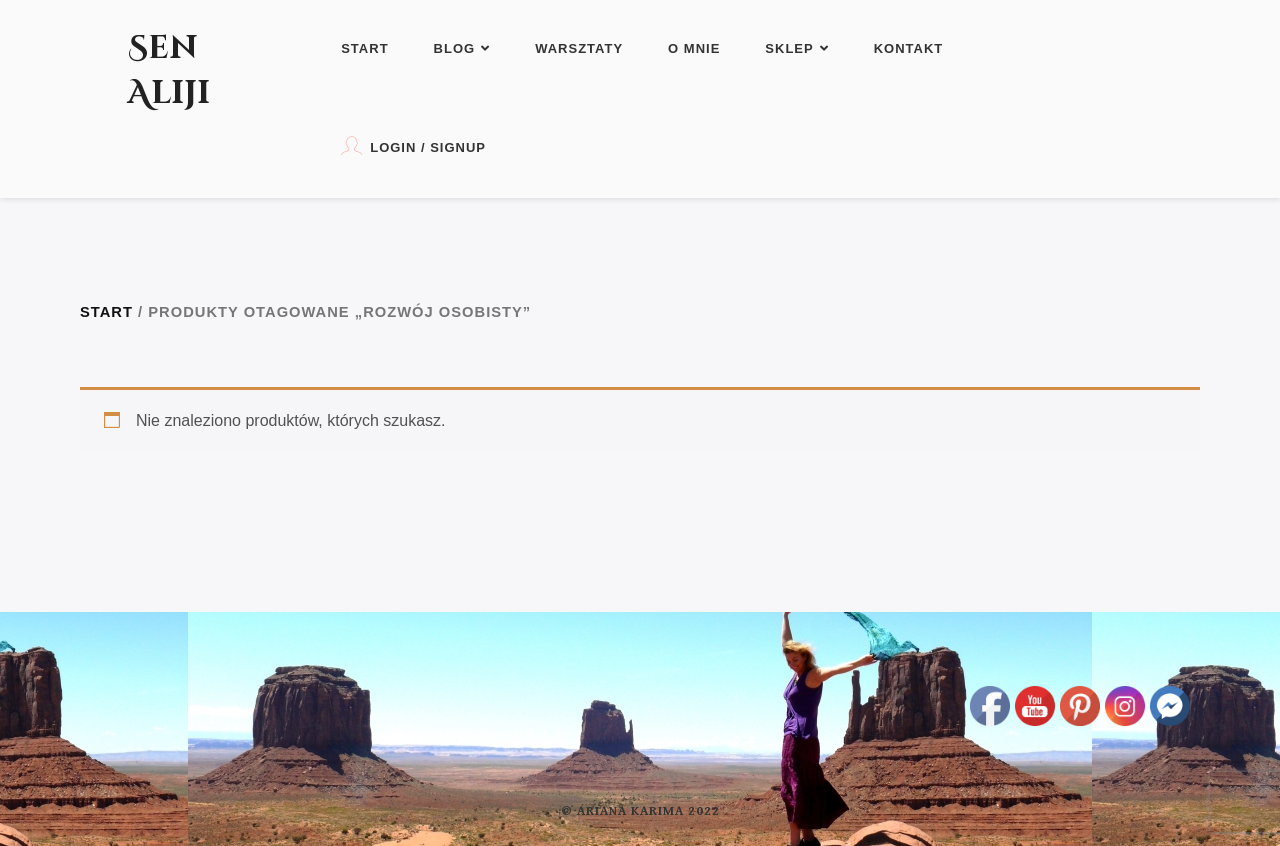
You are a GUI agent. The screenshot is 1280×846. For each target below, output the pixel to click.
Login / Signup (413, 145)
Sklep (796, 48)
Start (364, 48)
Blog (462, 48)
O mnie (694, 48)
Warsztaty (579, 48)
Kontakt (909, 48)
